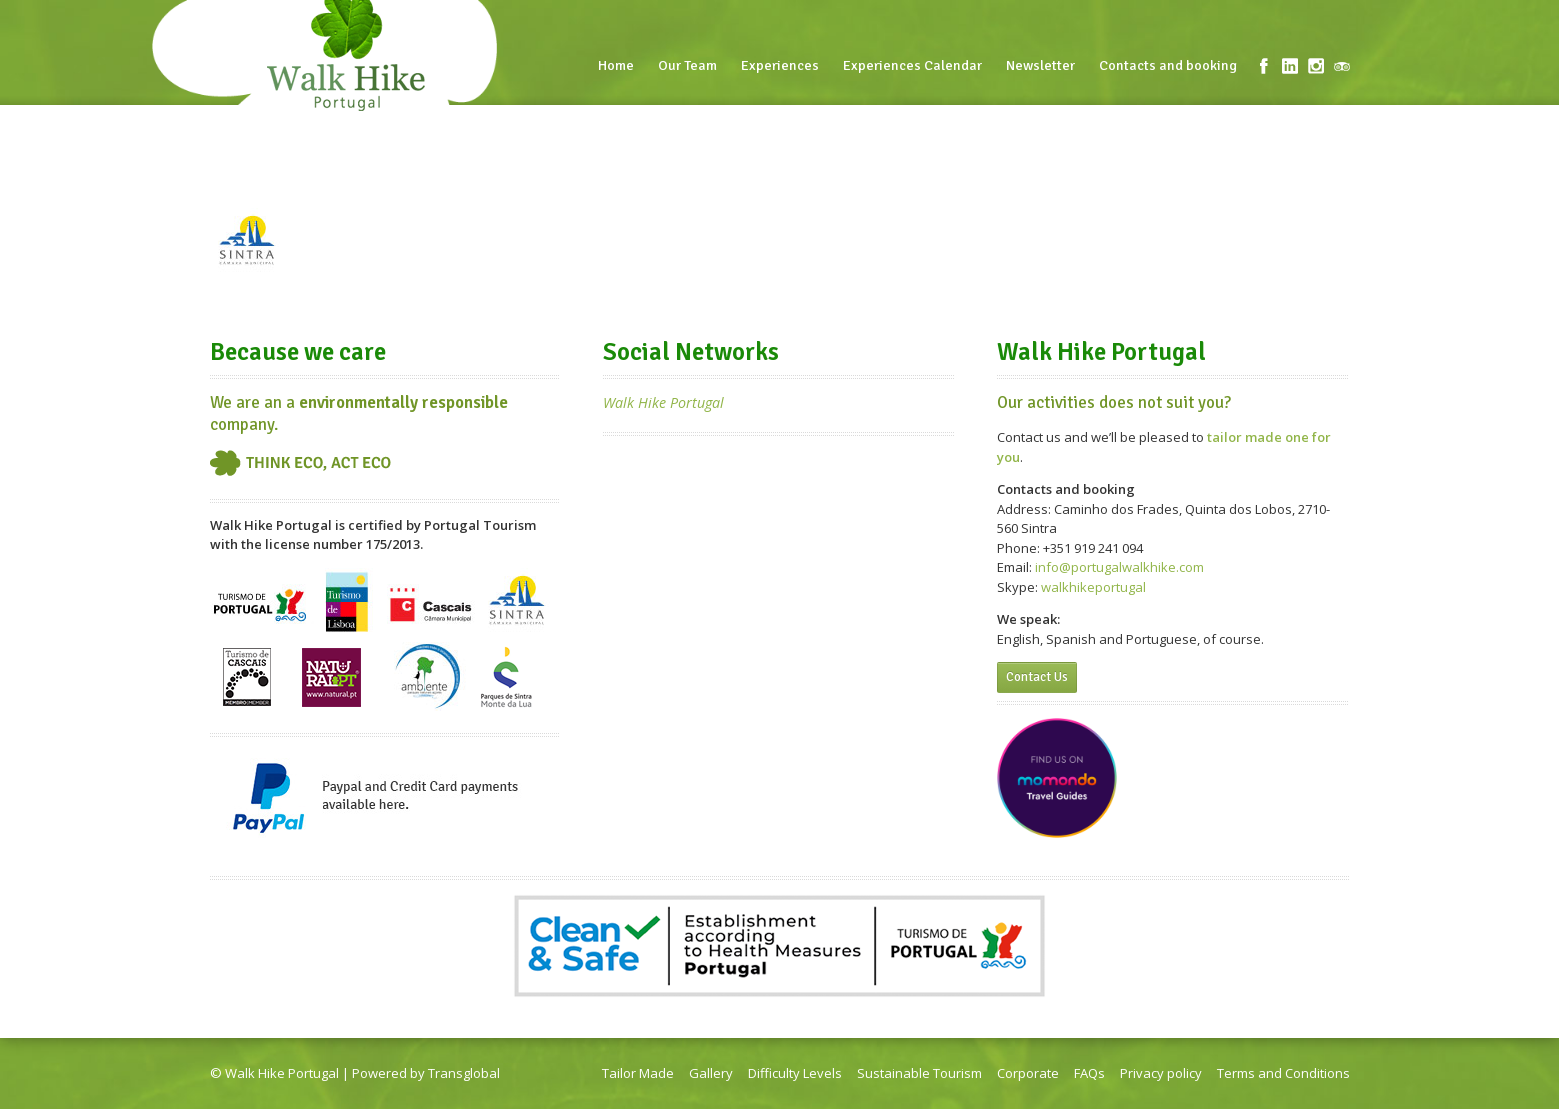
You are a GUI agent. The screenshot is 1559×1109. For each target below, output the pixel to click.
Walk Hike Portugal (663, 402)
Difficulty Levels (795, 1073)
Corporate (1028, 1073)
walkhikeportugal (1093, 587)
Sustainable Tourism (919, 1073)
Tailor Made (638, 1073)
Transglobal (464, 1073)
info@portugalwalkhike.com (1119, 567)
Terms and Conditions (1283, 1073)
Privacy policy (1161, 1073)
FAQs (1089, 1073)
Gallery (711, 1073)
